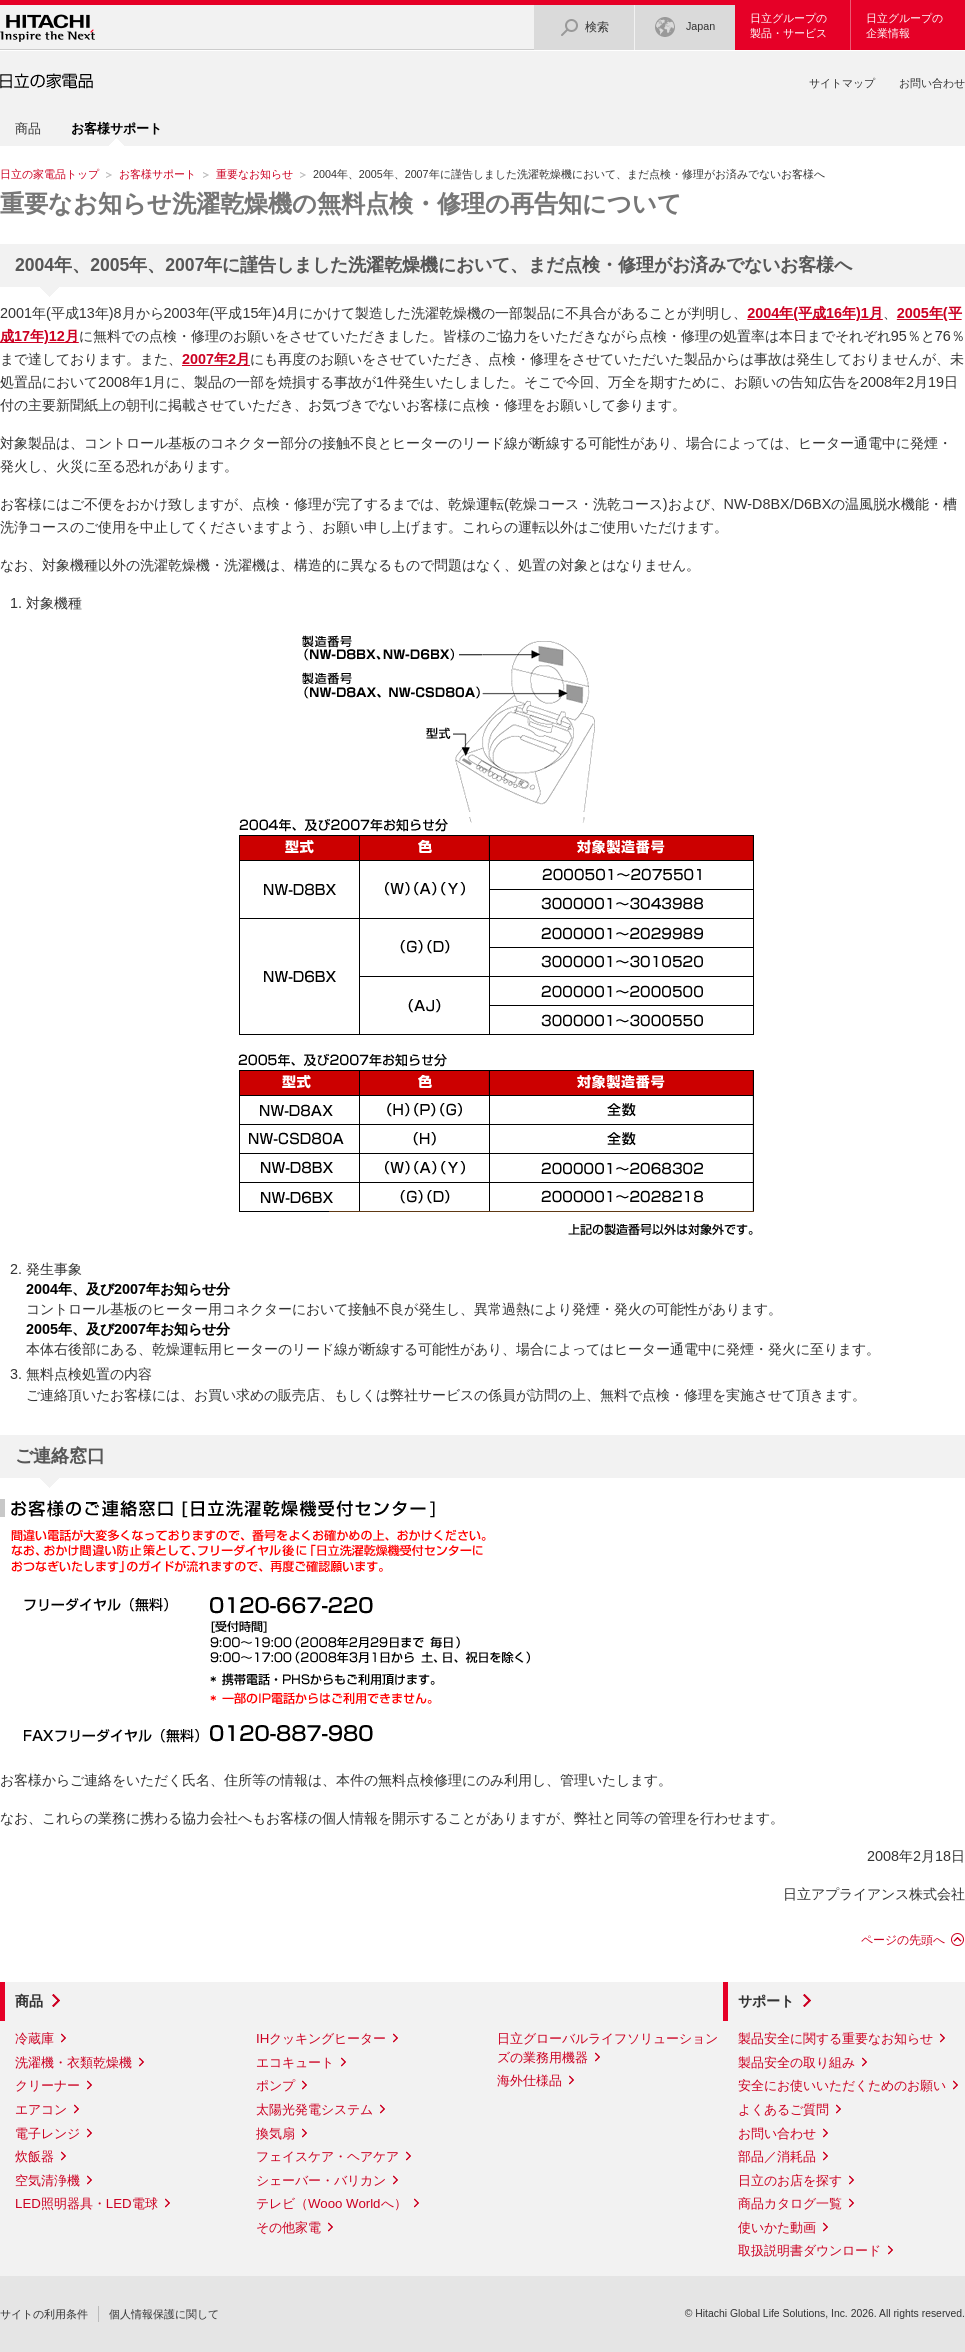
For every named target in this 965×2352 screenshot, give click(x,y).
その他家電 (288, 2227)
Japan (685, 27)
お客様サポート (157, 174)
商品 (28, 128)
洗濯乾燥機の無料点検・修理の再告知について (341, 203)
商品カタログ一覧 (790, 2203)
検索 (584, 27)
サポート (766, 2001)
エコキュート (295, 2062)
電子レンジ (47, 2133)
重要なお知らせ (254, 174)
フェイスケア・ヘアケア (327, 2156)
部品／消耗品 (777, 2156)
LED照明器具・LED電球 (86, 2203)
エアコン (41, 2109)
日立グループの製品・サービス (788, 25)
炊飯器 (34, 2156)
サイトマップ (842, 83)
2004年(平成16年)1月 (815, 313)
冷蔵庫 (34, 2038)
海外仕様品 (529, 2080)
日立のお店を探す (790, 2180)
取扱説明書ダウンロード (809, 2250)
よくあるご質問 (783, 2109)
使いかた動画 (777, 2227)
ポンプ (275, 2085)
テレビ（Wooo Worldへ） (331, 2203)
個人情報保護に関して (164, 2314)
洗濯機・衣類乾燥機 (73, 2062)
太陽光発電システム (314, 2109)
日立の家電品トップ (49, 174)
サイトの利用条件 (44, 2314)
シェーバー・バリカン (321, 2180)
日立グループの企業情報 (904, 25)
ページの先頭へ (903, 1940)
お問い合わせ (932, 83)
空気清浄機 (47, 2180)
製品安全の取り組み (796, 2062)
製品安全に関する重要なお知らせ (835, 2038)
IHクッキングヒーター (321, 2038)
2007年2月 (216, 359)
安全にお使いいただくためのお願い (842, 2085)
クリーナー (47, 2085)
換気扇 (275, 2133)
